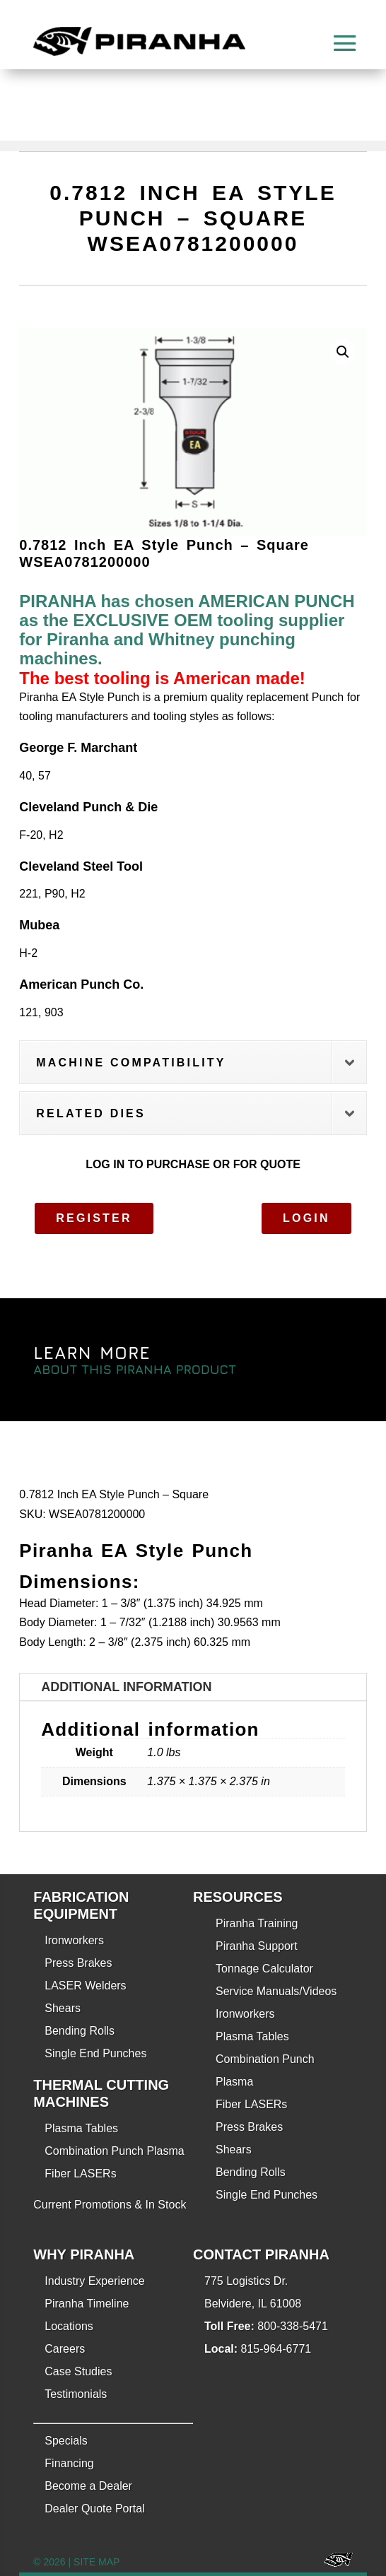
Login (306, 1218)
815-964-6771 (276, 2349)
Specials (66, 2441)
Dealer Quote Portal (94, 2509)
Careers (65, 2349)
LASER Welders (85, 1986)
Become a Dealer (88, 2486)
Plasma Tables (81, 2128)
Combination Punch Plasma (114, 2151)
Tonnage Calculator (264, 1969)
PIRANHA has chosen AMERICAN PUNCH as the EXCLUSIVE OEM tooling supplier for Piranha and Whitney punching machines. (186, 630)
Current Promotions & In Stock (109, 2205)
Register (93, 1218)
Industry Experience (94, 2281)
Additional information (126, 1687)
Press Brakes (78, 1963)
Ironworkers (74, 1940)
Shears (63, 2008)
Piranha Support (257, 1946)
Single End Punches (95, 2053)
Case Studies (78, 2371)
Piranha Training (257, 1923)
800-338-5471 (292, 2326)
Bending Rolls (80, 2031)
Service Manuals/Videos (276, 1991)
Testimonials (76, 2394)
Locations (69, 2326)
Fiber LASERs (80, 2174)
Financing (69, 2463)
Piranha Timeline (87, 2304)
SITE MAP (96, 2562)
